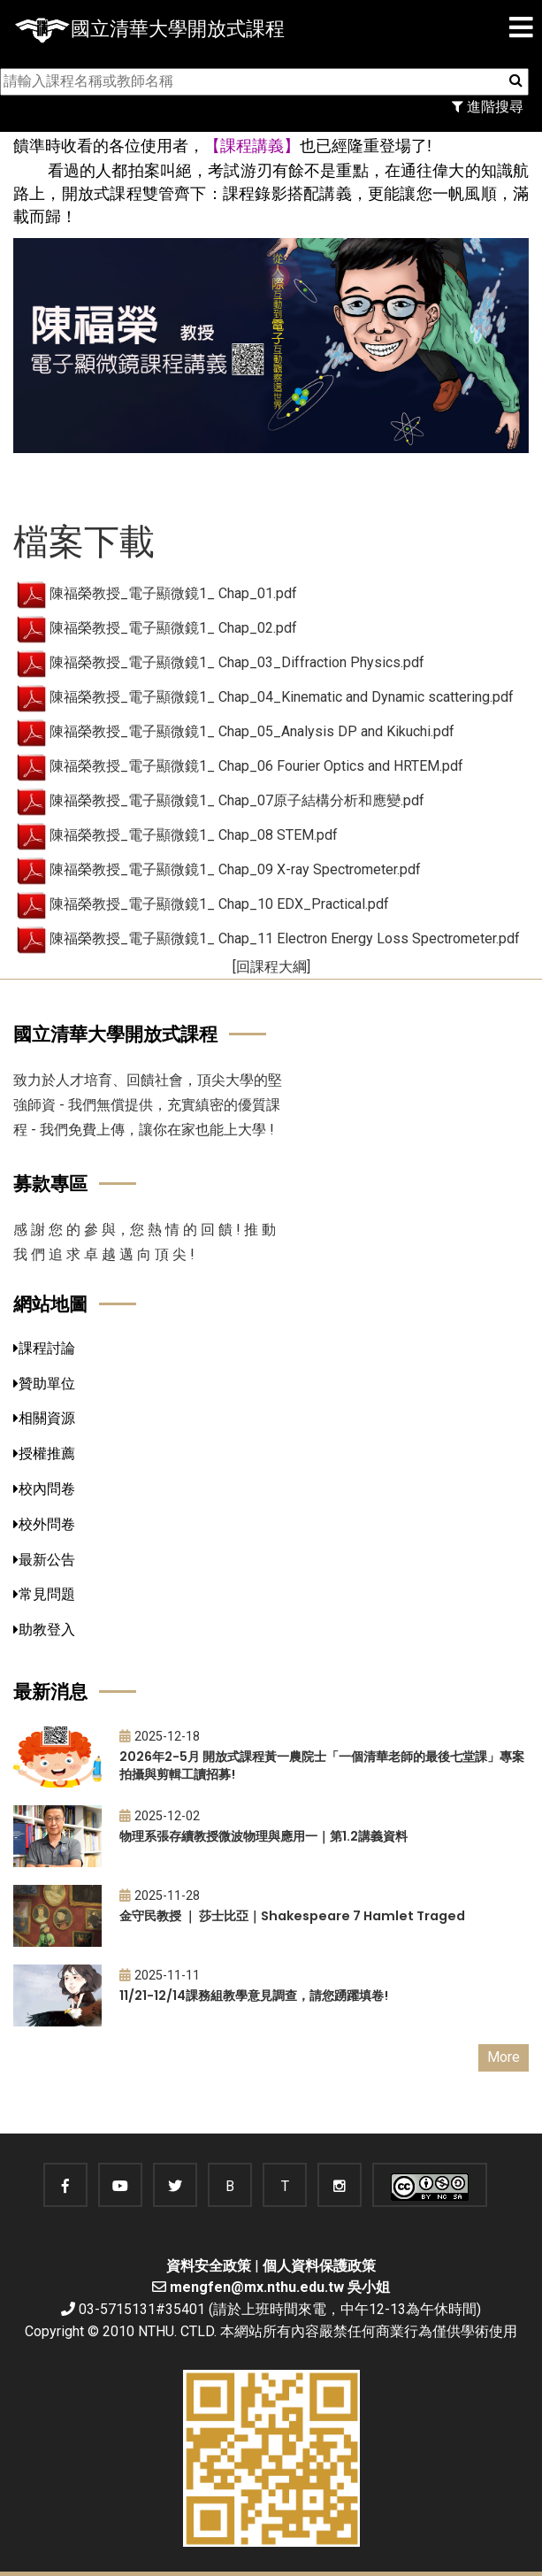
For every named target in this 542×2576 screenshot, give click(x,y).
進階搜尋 (487, 106)
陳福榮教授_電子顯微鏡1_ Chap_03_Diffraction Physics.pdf (237, 662)
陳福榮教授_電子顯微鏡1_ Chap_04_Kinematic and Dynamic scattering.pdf (282, 696)
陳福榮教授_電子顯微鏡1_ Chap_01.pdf (173, 593)
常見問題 (44, 1594)
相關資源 (44, 1418)
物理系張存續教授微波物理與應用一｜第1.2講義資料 (263, 1836)
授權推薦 (44, 1453)
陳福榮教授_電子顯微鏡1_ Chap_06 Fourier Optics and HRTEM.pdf (256, 765)
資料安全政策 (208, 2265)
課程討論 (44, 1348)
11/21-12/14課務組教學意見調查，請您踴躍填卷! (253, 1995)
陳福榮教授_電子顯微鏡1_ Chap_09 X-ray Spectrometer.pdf (235, 869)
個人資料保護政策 (319, 2265)
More (503, 2057)
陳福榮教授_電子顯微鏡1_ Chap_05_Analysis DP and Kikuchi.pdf (252, 731)
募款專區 (50, 1183)
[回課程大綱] (271, 966)
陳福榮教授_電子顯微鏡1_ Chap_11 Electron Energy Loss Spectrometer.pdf (285, 938)
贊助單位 (44, 1383)
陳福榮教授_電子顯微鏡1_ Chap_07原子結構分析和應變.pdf (237, 800)
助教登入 (44, 1629)
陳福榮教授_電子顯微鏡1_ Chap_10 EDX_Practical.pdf (219, 904)
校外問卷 (44, 1524)
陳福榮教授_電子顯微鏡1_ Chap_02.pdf (173, 627)
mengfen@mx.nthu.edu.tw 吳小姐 (280, 2287)
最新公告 (44, 1559)
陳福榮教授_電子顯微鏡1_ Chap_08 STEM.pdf (194, 835)
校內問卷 (44, 1488)
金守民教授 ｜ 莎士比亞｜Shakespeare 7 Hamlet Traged (292, 1916)
